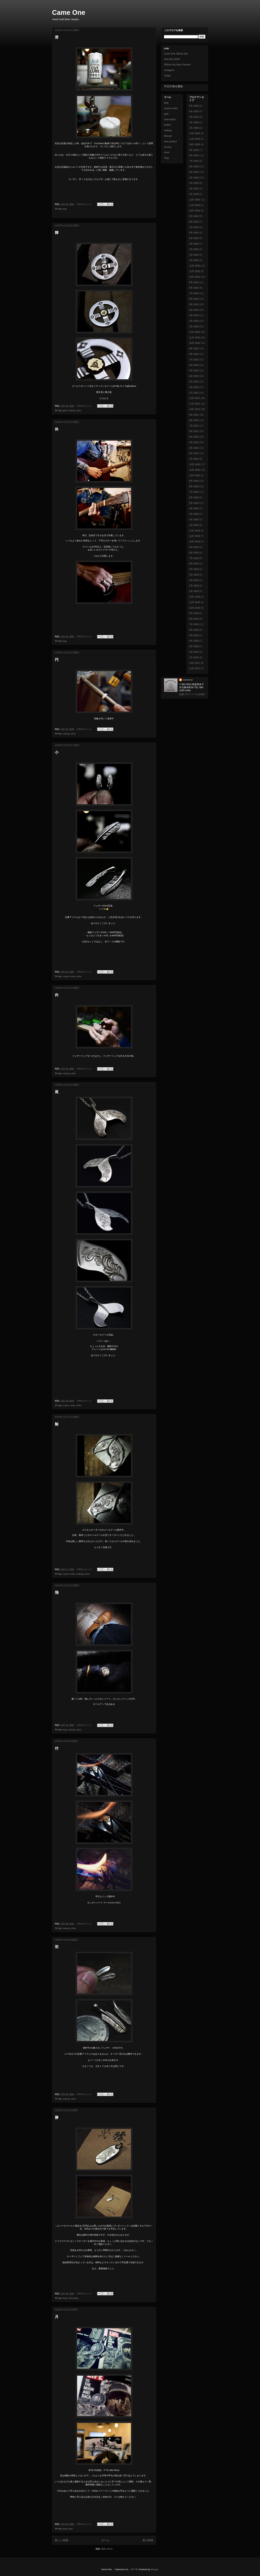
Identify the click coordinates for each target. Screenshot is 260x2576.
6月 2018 (194, 629)
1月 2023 (194, 326)
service (167, 147)
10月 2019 (194, 541)
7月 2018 (194, 624)
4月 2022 (194, 376)
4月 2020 (194, 508)
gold (65, 410)
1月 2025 (194, 194)
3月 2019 (194, 580)
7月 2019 (194, 558)
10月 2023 (194, 276)
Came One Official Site (176, 53)
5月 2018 (194, 635)
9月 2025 (194, 150)
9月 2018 (194, 613)
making (71, 410)
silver (78, 410)
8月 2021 (194, 420)
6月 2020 (194, 497)
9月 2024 (194, 216)
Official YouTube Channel (177, 64)
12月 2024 (194, 199)
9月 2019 (194, 547)
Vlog (166, 158)
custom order (69, 976)
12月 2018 (194, 596)
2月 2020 (194, 519)
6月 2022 (194, 365)
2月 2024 (194, 254)
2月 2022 (194, 387)
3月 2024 (194, 249)
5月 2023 (194, 304)
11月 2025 (194, 139)
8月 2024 (194, 221)
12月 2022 (194, 332)
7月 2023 (194, 293)
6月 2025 (194, 166)
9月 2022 (194, 348)
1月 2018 (194, 657)
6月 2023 (194, 299)
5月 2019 (194, 569)
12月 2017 (194, 663)
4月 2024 (194, 243)
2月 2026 (194, 122)
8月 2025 (194, 155)
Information (73, 2298)
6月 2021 (194, 431)
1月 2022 (194, 392)
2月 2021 (194, 453)
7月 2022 (194, 359)
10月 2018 (194, 607)
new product (170, 141)
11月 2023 (194, 271)
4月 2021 (194, 442)
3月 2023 (194, 315)
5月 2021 (194, 436)
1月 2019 (194, 591)
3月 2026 (194, 117)
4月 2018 (194, 640)
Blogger (154, 2569)
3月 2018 (194, 646)
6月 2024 (194, 232)
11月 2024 (194, 205)
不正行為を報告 (173, 86)
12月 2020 (194, 464)
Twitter (167, 75)
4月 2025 (194, 177)
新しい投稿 (61, 2540)
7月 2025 (194, 161)
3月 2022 (194, 381)
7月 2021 (194, 425)
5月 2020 (194, 503)
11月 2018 (194, 602)
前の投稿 (148, 2540)
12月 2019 (194, 530)
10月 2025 (194, 144)
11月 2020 (194, 470)
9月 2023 (194, 282)
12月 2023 (194, 265)
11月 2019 (194, 536)
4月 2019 (194, 574)
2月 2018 (194, 652)
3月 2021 (194, 448)
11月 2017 (194, 668)
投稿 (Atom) (107, 2549)
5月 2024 (194, 238)
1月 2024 (194, 260)
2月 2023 (194, 321)
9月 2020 (194, 480)
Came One (68, 12)
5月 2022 (194, 370)
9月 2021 (194, 414)
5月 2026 (194, 105)
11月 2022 (194, 337)
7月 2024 (194, 227)
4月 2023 (194, 310)
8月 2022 (194, 354)
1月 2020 (194, 525)
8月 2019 (194, 552)
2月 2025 (194, 188)
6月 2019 (194, 563)
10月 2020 (194, 475)
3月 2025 (194, 183)
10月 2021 (194, 409)
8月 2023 (194, 287)
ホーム (105, 2540)
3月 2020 (194, 514)
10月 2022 (194, 343)
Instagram (169, 70)
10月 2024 (194, 210)
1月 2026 (194, 127)
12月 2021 (194, 398)
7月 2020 (194, 492)
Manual (168, 136)
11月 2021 (194, 403)
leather (167, 124)
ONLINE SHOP (172, 59)
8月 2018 (194, 618)
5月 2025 (194, 172)
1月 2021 (194, 458)
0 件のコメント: (85, 204)
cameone (188, 679)
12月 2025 (194, 133)
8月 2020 (194, 486)
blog (65, 209)
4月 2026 (194, 111)
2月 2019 (194, 585)
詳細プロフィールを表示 (192, 694)
